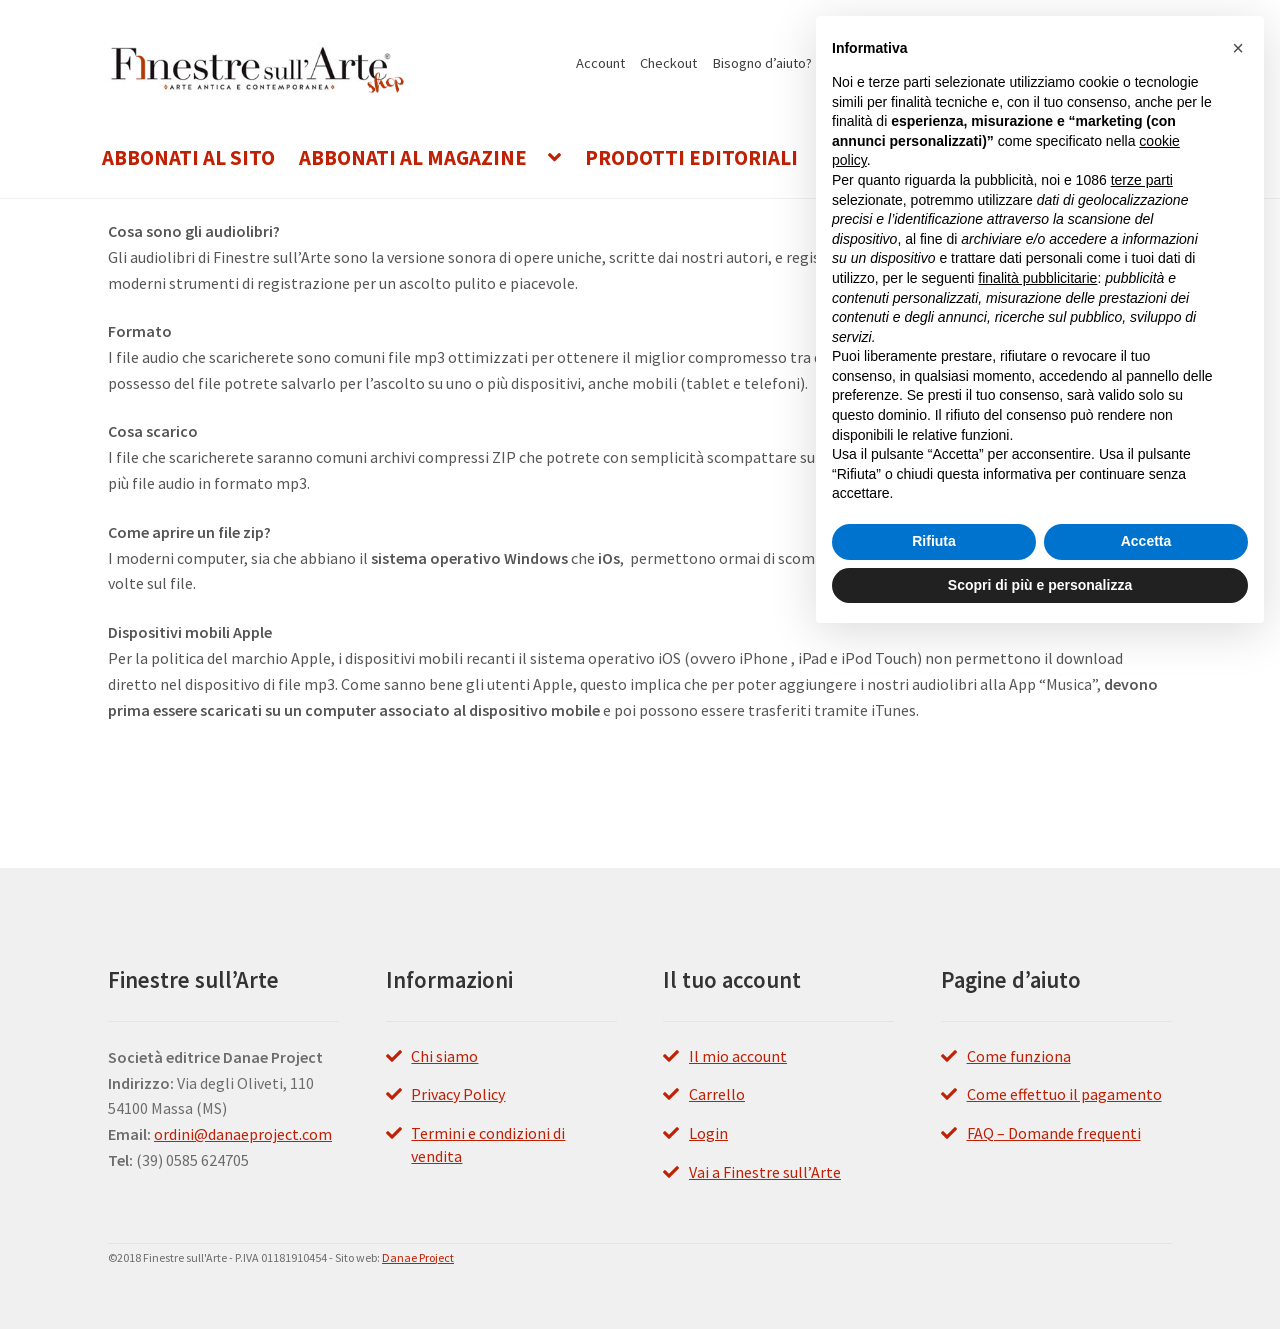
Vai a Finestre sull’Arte (765, 1172)
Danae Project (418, 1257)
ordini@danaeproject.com (243, 1134)
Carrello (717, 1094)
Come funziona (1019, 1056)
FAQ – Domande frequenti (1054, 1133)
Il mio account (738, 1056)
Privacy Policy (458, 1094)
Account (600, 63)
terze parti (1142, 180)
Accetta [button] (1146, 541)
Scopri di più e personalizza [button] (1040, 585)
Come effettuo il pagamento (1064, 1094)
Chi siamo (444, 1056)
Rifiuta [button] (934, 541)
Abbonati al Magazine (413, 158)
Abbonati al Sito (188, 158)
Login (708, 1133)
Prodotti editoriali (691, 158)
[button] (1238, 48)
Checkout (668, 63)
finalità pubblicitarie (1037, 278)
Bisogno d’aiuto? (762, 63)
